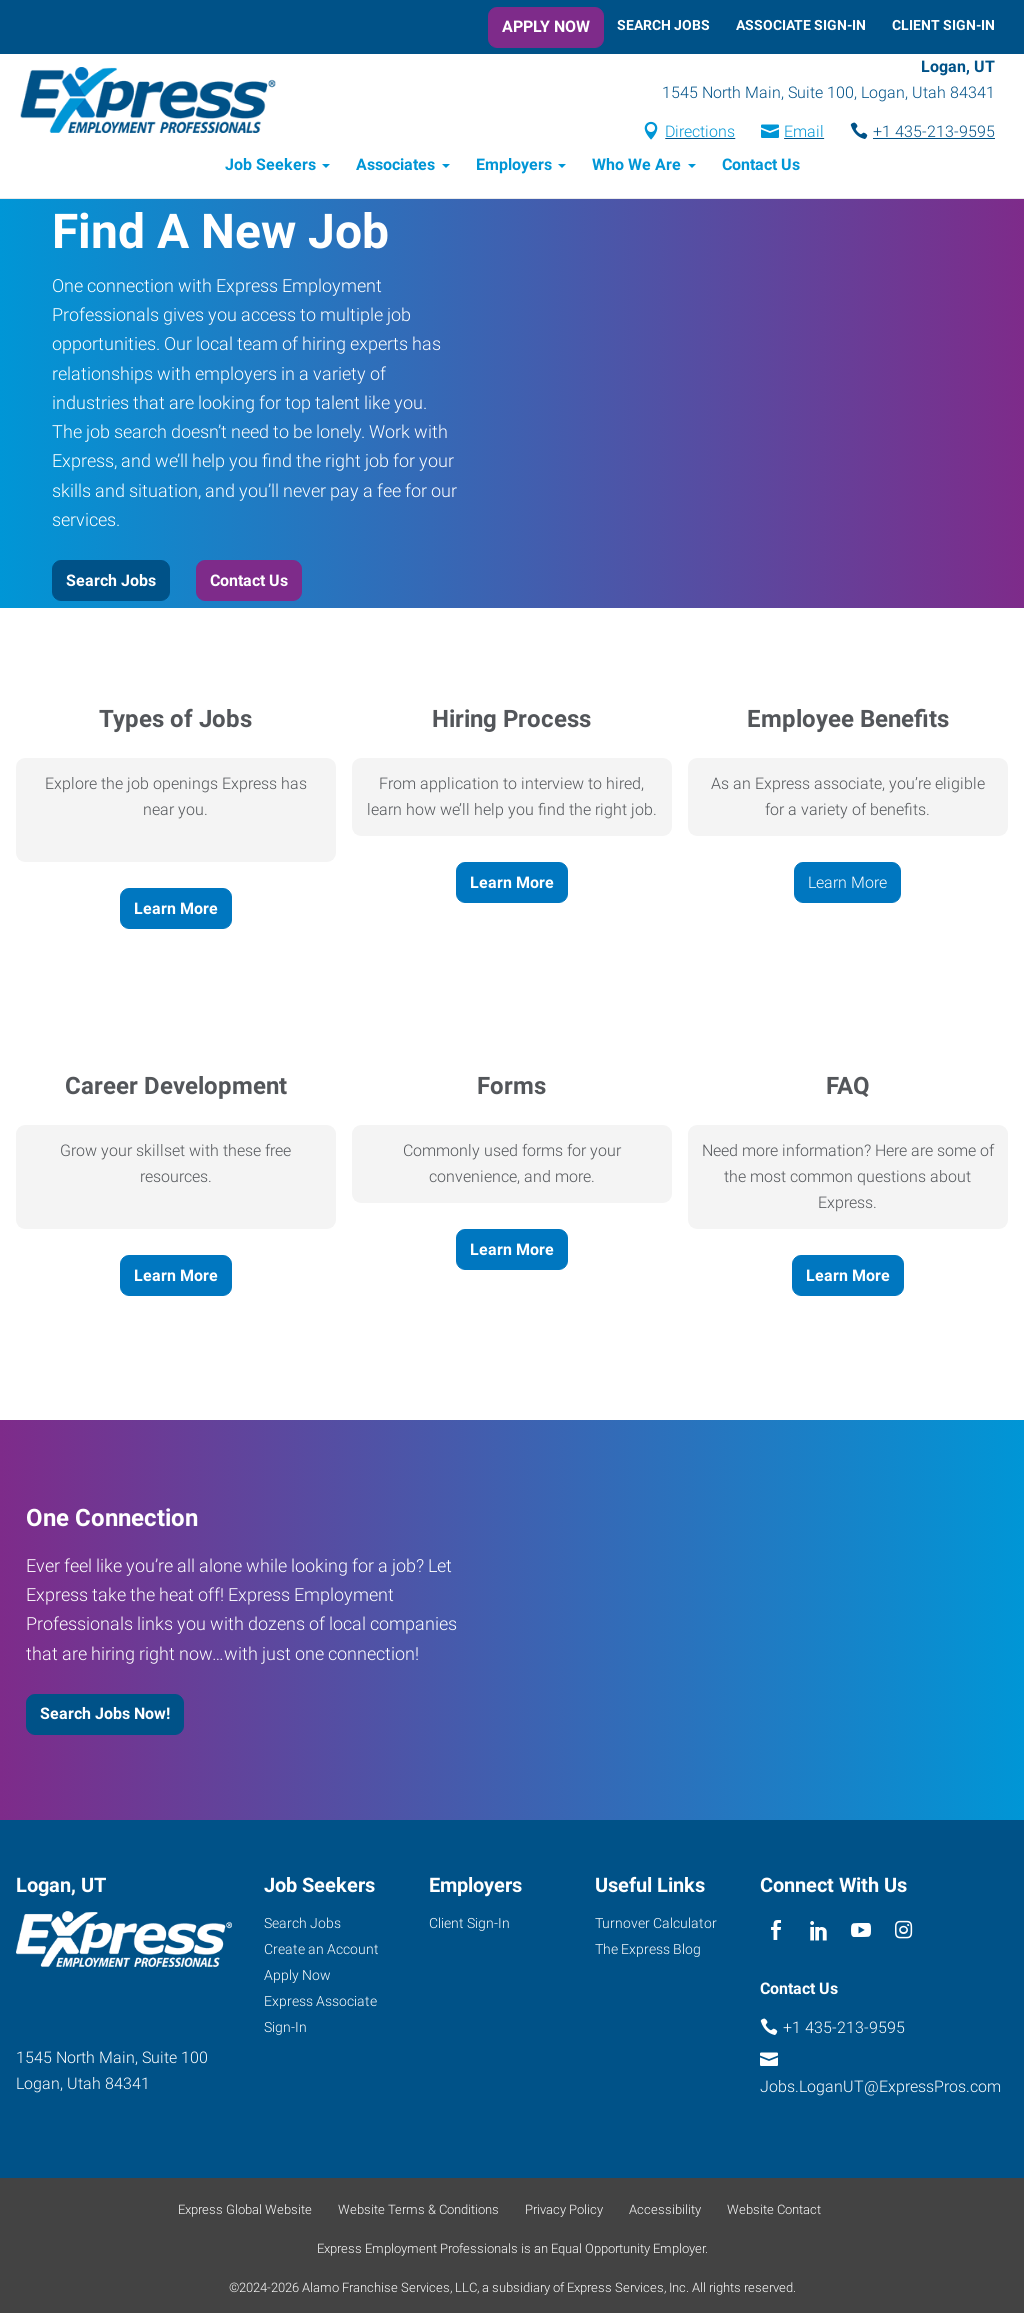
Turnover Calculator (656, 1926)
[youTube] (861, 1933)
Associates (395, 167)
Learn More (176, 910)
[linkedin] (818, 1933)
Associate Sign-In (801, 25)
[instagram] (903, 1933)
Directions (700, 133)
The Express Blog (648, 1952)
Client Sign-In (943, 25)
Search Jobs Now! (105, 1716)
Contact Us (761, 167)
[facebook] (776, 1933)
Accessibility (665, 2212)
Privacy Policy (564, 2212)
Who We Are (636, 167)
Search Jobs (663, 25)
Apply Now (546, 26)
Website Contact (774, 2212)
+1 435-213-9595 (934, 133)
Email (804, 133)
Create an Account (321, 1952)
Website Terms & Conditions (418, 2212)
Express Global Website (245, 2212)
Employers (514, 167)
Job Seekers (270, 167)
